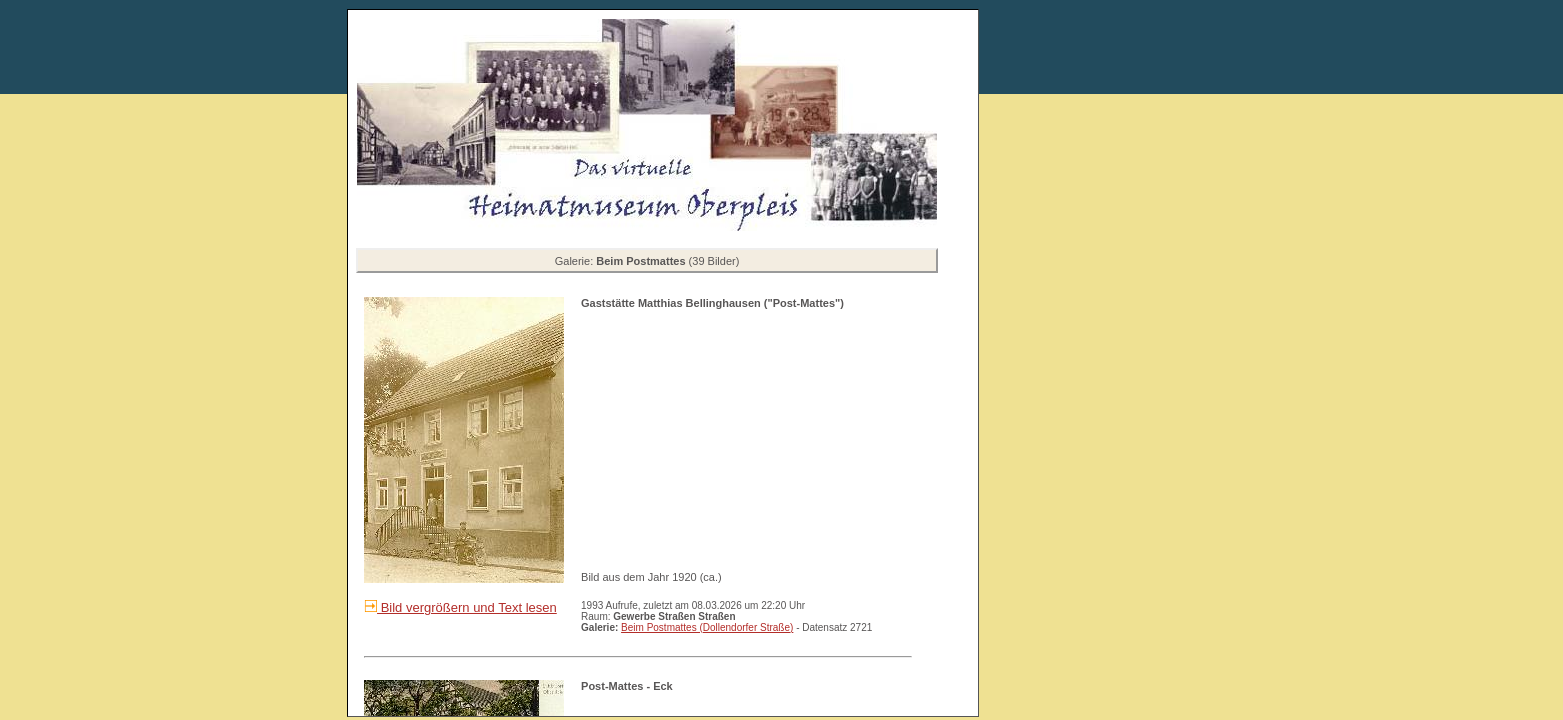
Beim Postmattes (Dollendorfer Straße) (707, 627)
